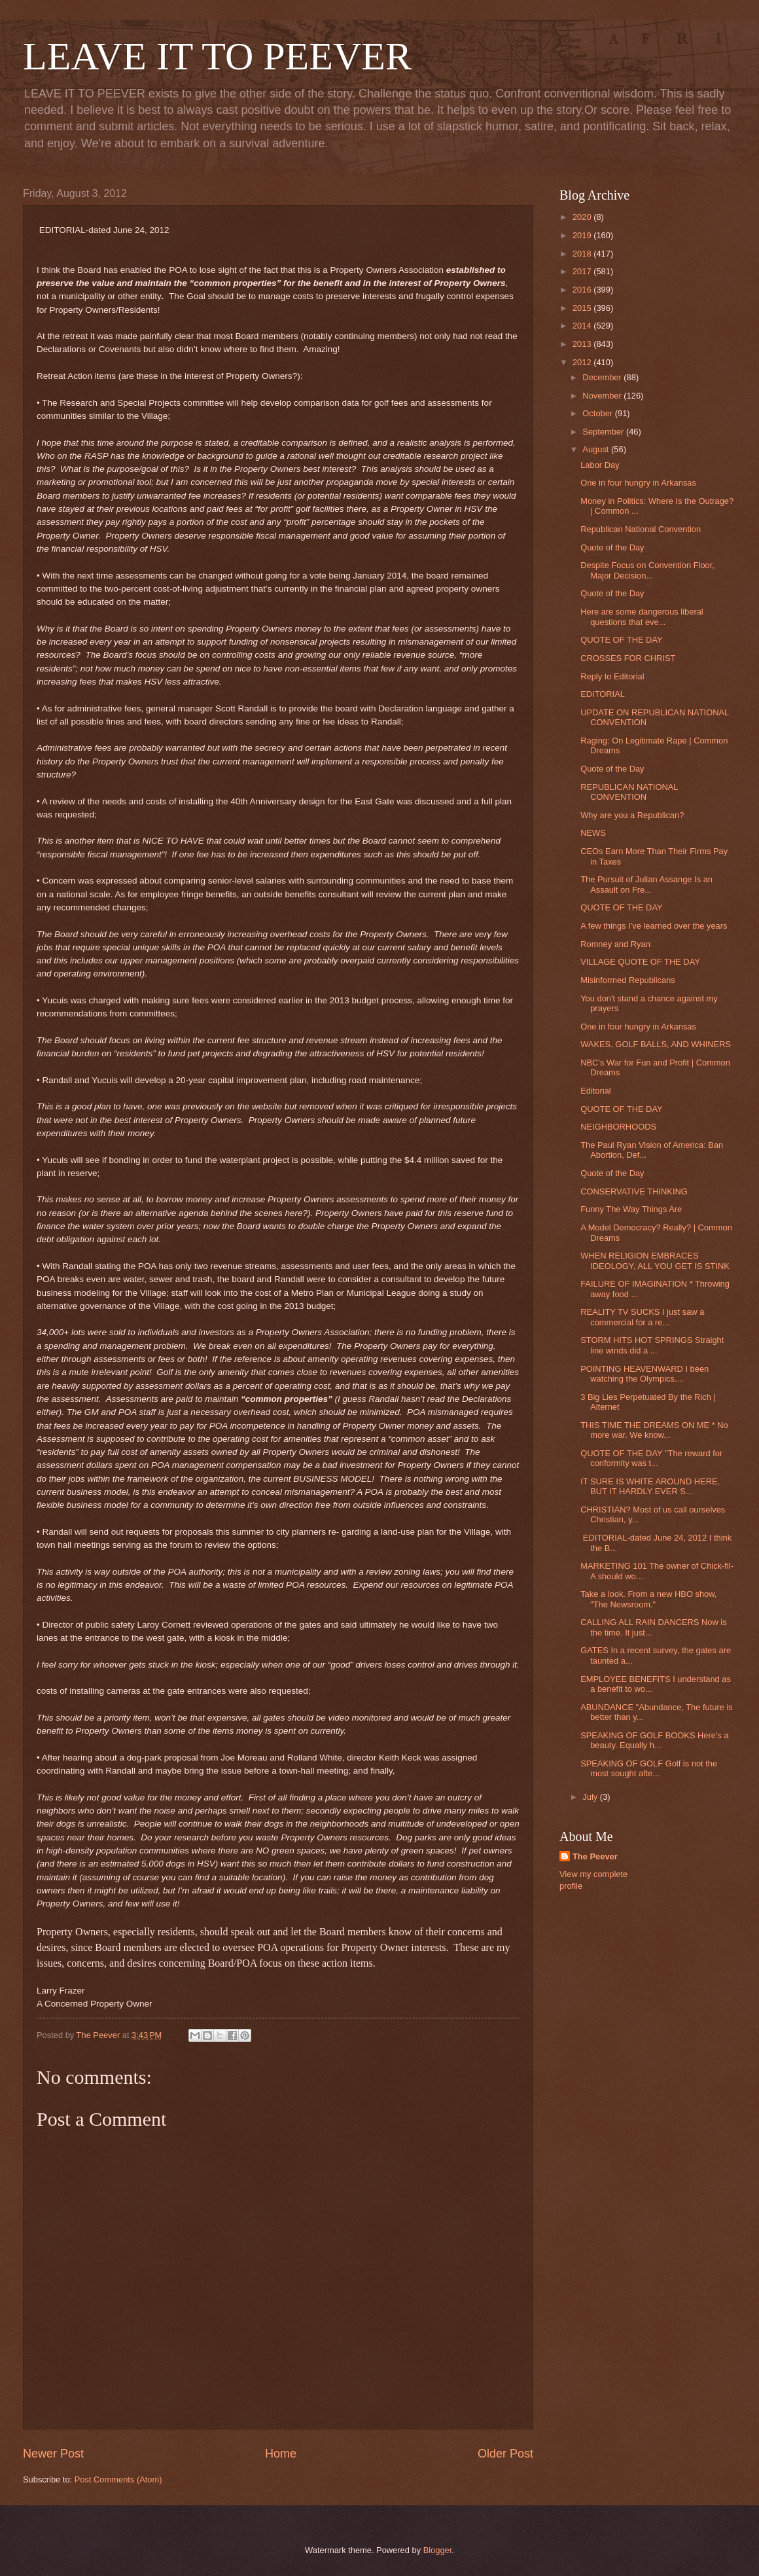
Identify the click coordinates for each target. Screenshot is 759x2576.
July (590, 1797)
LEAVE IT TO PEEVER (217, 56)
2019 (583, 235)
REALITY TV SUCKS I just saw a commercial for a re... (642, 1317)
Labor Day (599, 465)
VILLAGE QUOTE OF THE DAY (640, 962)
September (604, 432)
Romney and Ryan (615, 944)
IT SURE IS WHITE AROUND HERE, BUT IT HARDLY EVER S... (650, 1486)
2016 (583, 290)
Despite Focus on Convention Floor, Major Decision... (647, 570)
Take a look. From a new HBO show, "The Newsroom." (648, 1599)
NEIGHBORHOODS (618, 1127)
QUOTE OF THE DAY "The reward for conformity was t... (651, 1458)
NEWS (593, 833)
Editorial (595, 1091)
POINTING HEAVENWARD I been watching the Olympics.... (644, 1374)
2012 (583, 362)
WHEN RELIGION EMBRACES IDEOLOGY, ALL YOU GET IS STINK (655, 1260)
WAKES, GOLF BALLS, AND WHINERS (655, 1044)
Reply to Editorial (612, 676)
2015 (583, 308)
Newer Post (53, 2453)
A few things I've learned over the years (653, 926)
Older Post (505, 2453)
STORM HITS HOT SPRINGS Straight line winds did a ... (652, 1345)
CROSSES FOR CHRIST (627, 658)
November (603, 396)
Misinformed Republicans (627, 980)
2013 (583, 344)
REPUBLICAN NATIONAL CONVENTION (629, 792)
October (598, 413)
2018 (583, 254)
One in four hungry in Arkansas (638, 483)
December (603, 377)
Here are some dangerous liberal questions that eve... (641, 616)
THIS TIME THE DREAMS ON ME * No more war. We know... (654, 1430)
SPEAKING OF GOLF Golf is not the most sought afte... (648, 1768)
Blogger (437, 2550)
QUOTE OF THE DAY (621, 640)
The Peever (595, 1856)
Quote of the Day (612, 547)
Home (280, 2453)
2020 (583, 217)
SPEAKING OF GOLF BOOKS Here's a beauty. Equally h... (654, 1740)
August (596, 449)
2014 (583, 326)
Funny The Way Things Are (631, 1209)
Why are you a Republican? (632, 815)
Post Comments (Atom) (118, 2479)
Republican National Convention (640, 529)
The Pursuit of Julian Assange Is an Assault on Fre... (646, 884)
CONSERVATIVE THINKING (634, 1191)
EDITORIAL (602, 694)
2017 (583, 271)
